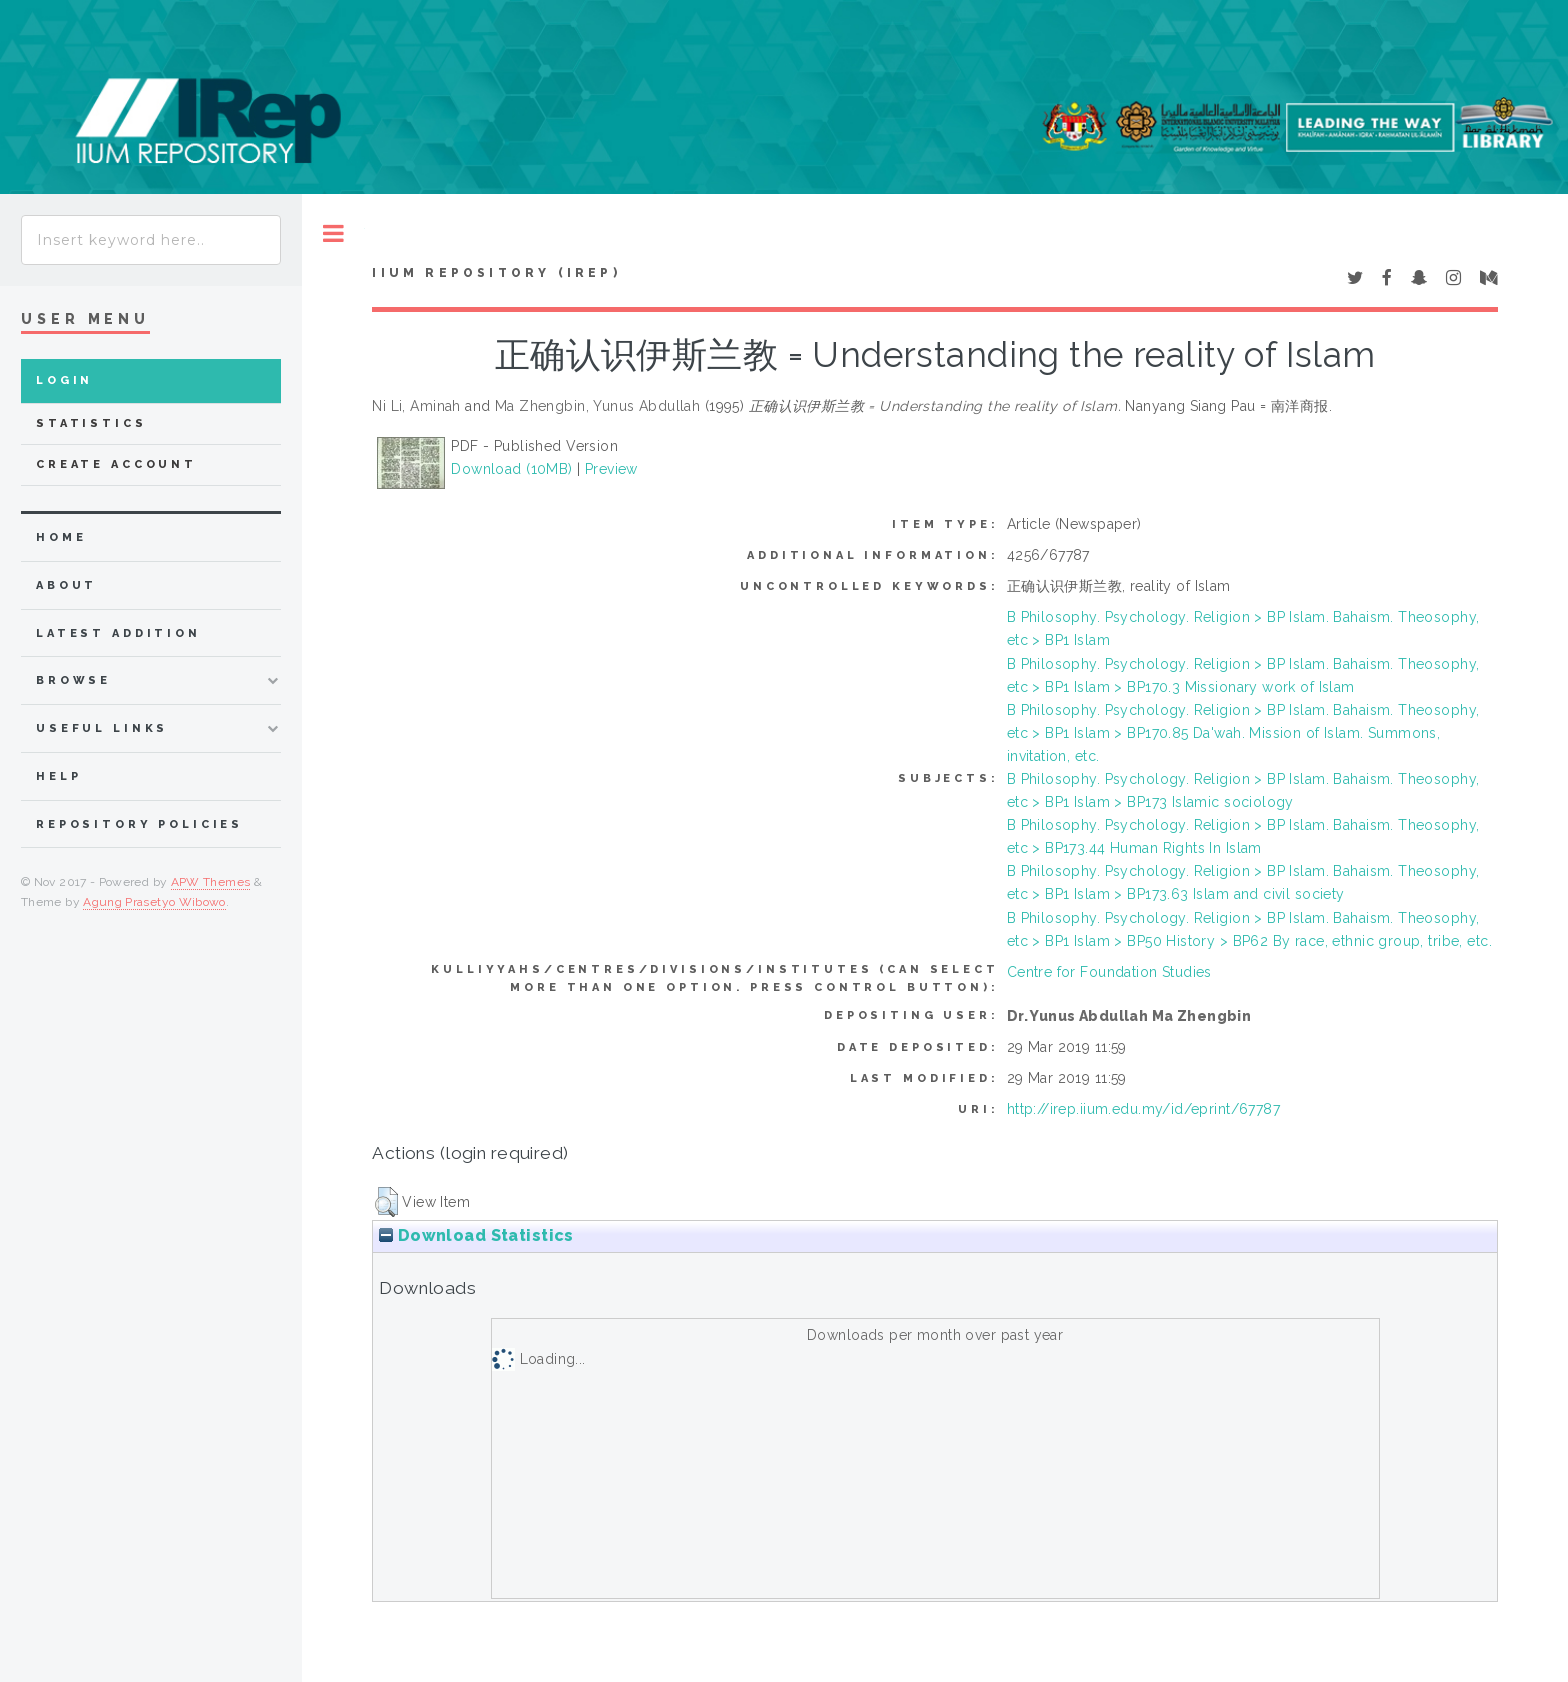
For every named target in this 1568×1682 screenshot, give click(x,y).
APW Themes (211, 882)
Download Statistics (476, 1235)
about (66, 585)
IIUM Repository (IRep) (496, 273)
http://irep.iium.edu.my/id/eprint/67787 (1143, 1109)
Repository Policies (139, 824)
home (61, 537)
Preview (611, 469)
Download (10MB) (511, 469)
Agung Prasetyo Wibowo (154, 902)
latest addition (118, 633)
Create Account (116, 464)
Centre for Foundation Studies (1109, 972)
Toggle (333, 233)
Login (64, 380)
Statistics (91, 423)
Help (58, 776)
